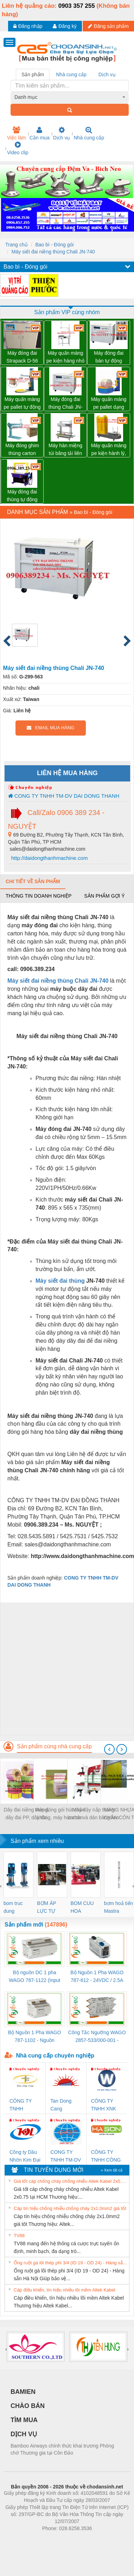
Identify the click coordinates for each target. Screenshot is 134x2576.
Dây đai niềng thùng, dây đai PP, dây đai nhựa (26, 1814)
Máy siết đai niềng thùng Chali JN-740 (53, 251)
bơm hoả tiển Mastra (118, 1907)
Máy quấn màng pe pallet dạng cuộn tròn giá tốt (109, 403)
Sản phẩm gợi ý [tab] (104, 896)
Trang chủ (16, 244)
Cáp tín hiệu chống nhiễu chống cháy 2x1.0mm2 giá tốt (70, 2208)
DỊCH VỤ (24, 2434)
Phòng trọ (22, 2539)
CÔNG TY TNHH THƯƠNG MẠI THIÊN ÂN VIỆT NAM (24, 2105)
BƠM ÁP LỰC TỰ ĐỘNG (46, 1907)
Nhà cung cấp (89, 133)
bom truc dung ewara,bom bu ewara (16, 1907)
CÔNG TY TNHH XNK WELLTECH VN (104, 2105)
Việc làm (16, 133)
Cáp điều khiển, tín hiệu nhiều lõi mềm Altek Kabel (64, 2290)
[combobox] (70, 97)
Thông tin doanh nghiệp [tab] (38, 896)
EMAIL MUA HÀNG (50, 727)
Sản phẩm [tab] (32, 74)
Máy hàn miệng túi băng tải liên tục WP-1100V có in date (65, 450)
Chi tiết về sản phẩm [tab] (33, 881)
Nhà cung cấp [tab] (71, 74)
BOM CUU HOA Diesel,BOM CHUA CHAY (85, 1907)
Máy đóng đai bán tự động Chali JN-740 (108, 357)
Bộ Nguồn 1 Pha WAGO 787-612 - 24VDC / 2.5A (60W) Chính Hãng (96, 1977)
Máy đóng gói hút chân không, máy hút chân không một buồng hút (60, 1814)
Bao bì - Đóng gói (54, 244)
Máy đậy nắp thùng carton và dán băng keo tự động (93, 1814)
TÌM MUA (24, 2420)
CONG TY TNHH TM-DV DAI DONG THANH (64, 796)
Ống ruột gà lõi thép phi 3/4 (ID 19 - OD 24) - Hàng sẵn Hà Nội (70, 2262)
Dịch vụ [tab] (107, 74)
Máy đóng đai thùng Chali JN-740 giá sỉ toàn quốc (66, 403)
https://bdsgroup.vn (58, 2539)
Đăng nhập (28, 26)
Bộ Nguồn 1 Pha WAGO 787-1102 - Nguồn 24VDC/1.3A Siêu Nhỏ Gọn (34, 2037)
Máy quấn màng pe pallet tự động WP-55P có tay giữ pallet (22, 403)
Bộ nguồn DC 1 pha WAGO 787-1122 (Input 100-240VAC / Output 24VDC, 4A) (34, 1977)
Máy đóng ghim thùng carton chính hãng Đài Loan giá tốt (22, 450)
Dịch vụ (61, 133)
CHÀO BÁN (28, 2405)
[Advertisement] (66, 1668)
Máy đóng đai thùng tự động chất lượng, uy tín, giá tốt (22, 496)
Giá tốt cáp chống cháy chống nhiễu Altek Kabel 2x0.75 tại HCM (70, 2181)
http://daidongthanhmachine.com (49, 858)
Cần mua (40, 133)
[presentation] (109, 1749)
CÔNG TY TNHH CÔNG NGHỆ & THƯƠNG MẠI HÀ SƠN (106, 2156)
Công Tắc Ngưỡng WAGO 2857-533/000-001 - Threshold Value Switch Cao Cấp (97, 2037)
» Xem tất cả (111, 2170)
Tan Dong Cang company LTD (65, 2105)
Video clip (17, 148)
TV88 (19, 2235)
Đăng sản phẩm (108, 26)
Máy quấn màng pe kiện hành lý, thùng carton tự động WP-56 (109, 450)
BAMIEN (23, 2391)
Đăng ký (64, 26)
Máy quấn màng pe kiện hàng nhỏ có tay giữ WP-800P (65, 357)
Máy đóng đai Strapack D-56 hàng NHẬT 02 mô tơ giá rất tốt (22, 357)
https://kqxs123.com (101, 2539)
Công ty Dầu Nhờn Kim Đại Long (24, 2156)
